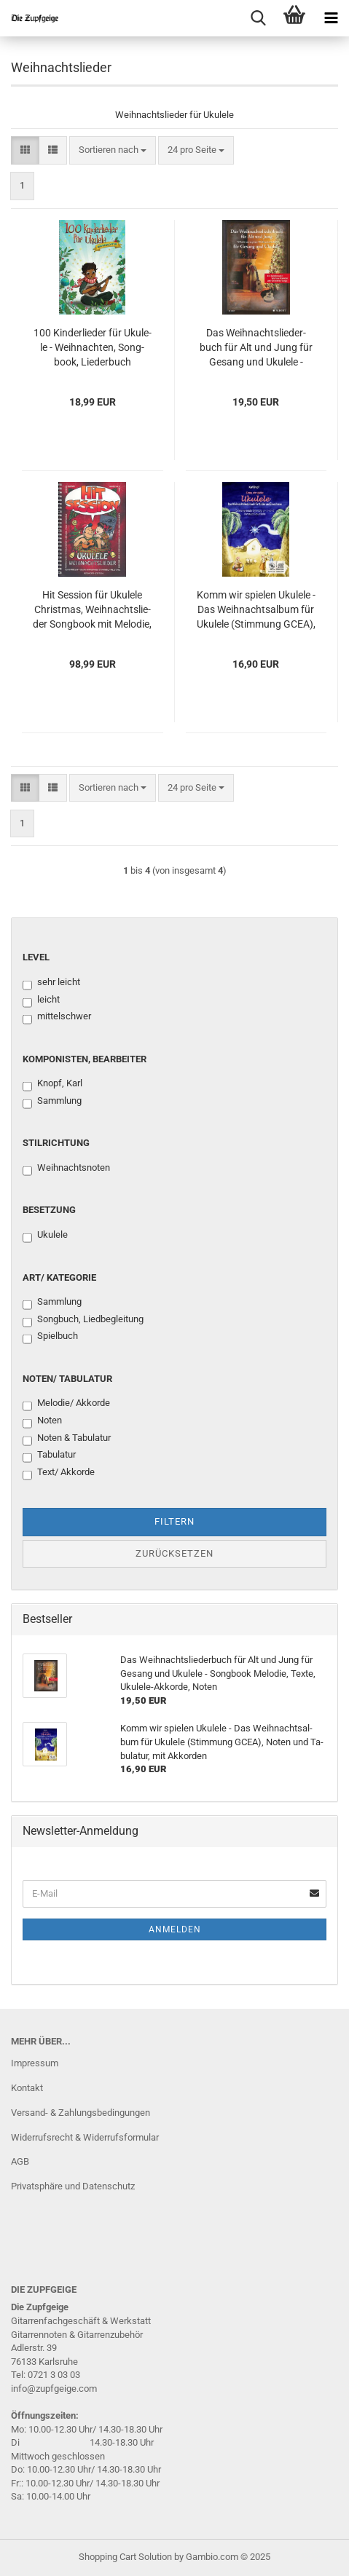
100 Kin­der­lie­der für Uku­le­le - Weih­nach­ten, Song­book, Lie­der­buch (93, 347)
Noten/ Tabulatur (67, 1378)
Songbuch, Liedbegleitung (83, 1320)
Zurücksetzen (174, 1553)
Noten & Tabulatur (67, 1438)
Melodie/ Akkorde (66, 1403)
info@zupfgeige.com (54, 2388)
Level (36, 957)
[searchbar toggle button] (258, 18)
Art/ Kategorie (59, 1277)
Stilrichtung (56, 1142)
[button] (25, 150)
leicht (41, 1000)
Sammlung (52, 1101)
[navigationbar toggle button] (331, 18)
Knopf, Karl (52, 1084)
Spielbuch (50, 1336)
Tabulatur (49, 1455)
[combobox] (112, 150)
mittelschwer (57, 1017)
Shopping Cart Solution (125, 2556)
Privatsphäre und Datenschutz (73, 2186)
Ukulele (45, 1235)
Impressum (34, 2063)
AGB (20, 2161)
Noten (42, 1421)
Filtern (174, 1521)
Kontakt (27, 2087)
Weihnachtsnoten (66, 1168)
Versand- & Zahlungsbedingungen (80, 2112)
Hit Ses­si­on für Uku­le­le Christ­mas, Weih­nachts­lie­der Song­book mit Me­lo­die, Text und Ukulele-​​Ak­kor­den (92, 610)
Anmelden (175, 1929)
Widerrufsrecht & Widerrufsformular (85, 2137)
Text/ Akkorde (59, 1472)
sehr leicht (51, 982)
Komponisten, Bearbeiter (84, 1059)
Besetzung (49, 1209)
